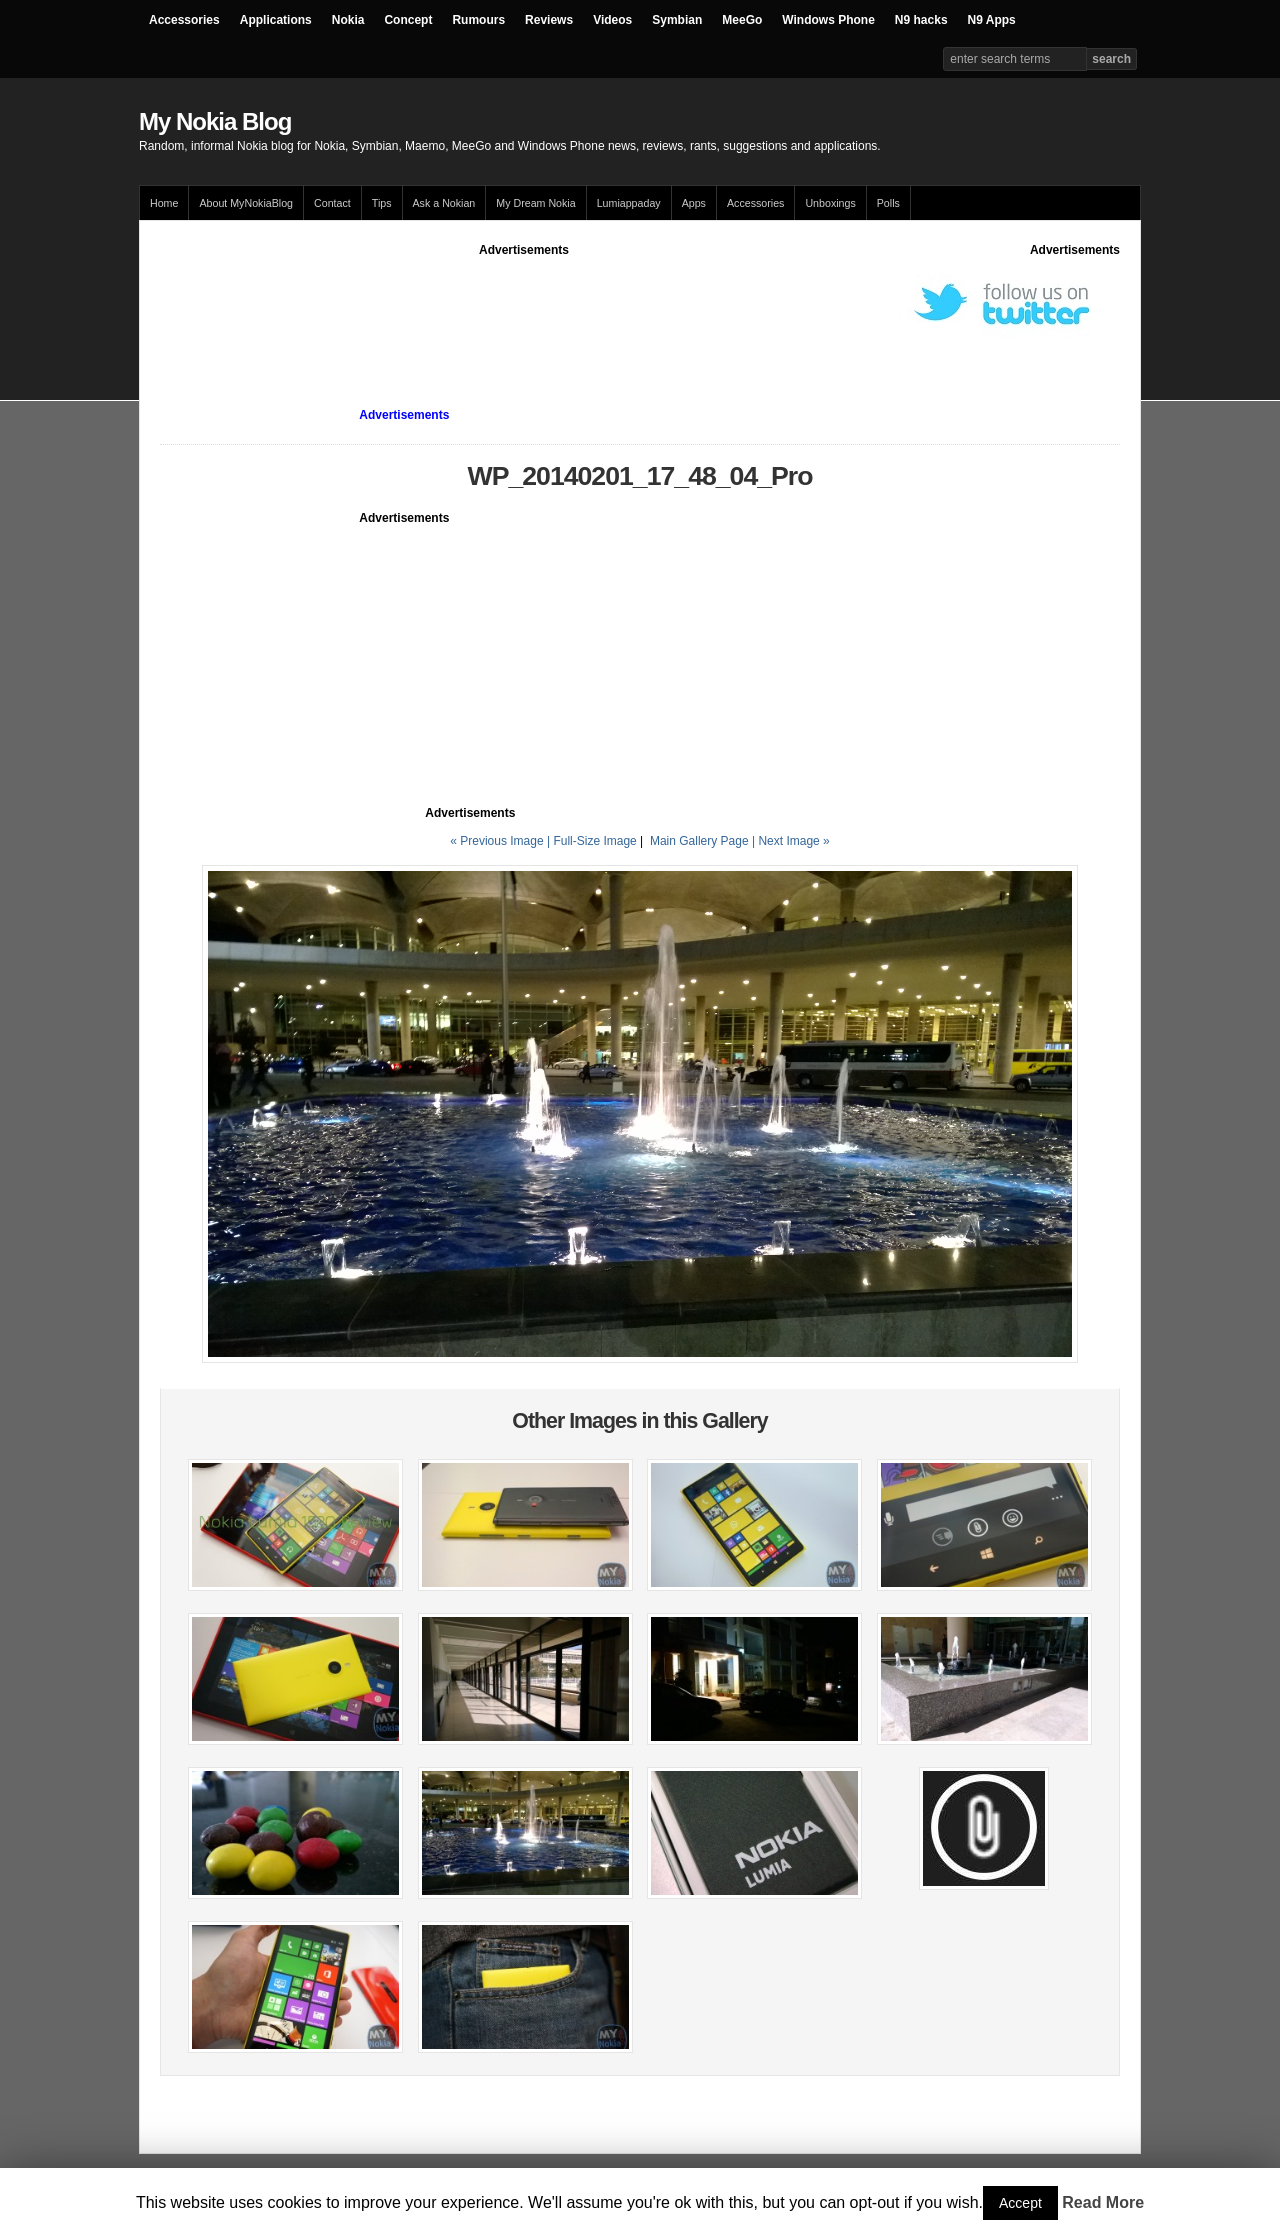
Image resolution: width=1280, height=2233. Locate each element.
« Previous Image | (501, 841)
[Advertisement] (524, 304)
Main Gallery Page (699, 841)
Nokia (348, 20)
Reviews (549, 20)
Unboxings (830, 203)
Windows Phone (828, 20)
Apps (694, 203)
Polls (888, 203)
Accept (1020, 2203)
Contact (332, 203)
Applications (276, 20)
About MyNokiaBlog (246, 203)
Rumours (478, 20)
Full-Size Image (594, 841)
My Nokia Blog (215, 121)
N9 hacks (921, 20)
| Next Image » (791, 841)
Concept (408, 20)
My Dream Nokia (535, 203)
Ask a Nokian (444, 203)
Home (164, 203)
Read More (1103, 2202)
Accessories (184, 20)
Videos (612, 20)
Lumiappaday (629, 203)
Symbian (677, 20)
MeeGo (742, 20)
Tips (382, 203)
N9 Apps (992, 20)
